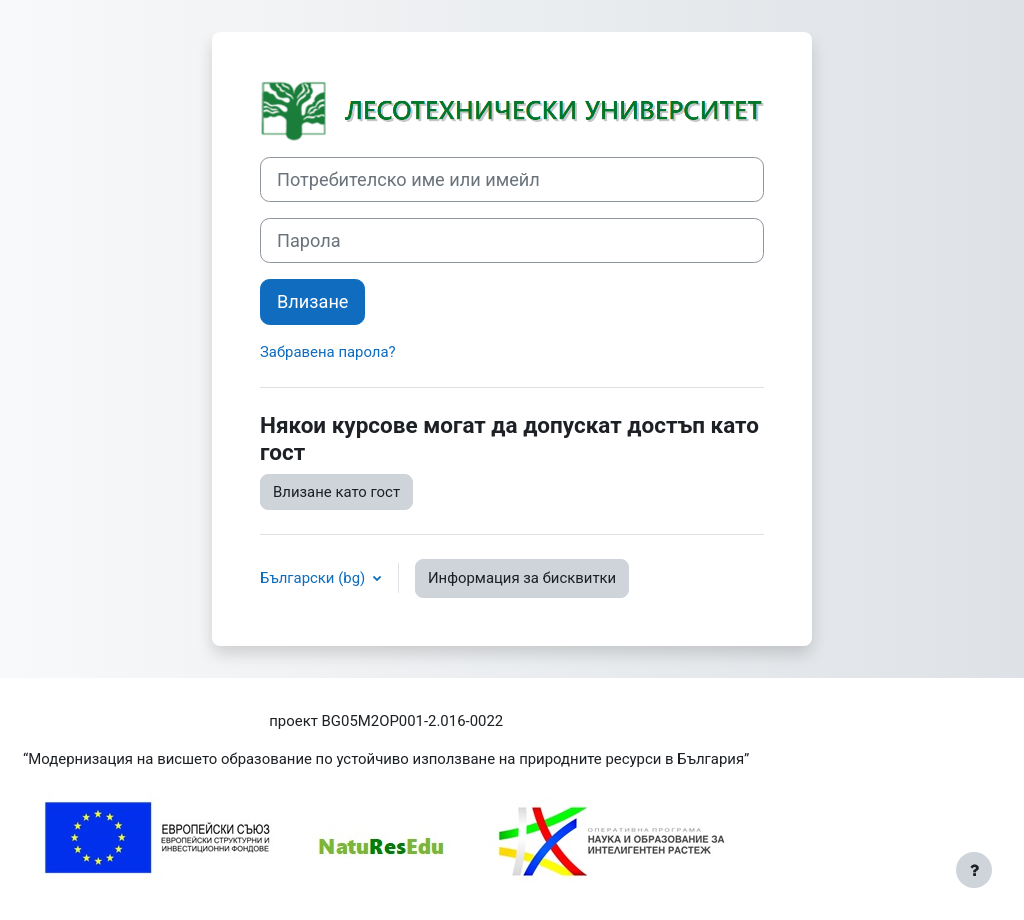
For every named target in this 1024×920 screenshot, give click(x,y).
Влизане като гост (336, 492)
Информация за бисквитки (522, 578)
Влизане (312, 301)
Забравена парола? (328, 352)
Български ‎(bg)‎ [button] (314, 578)
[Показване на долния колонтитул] (974, 870)
